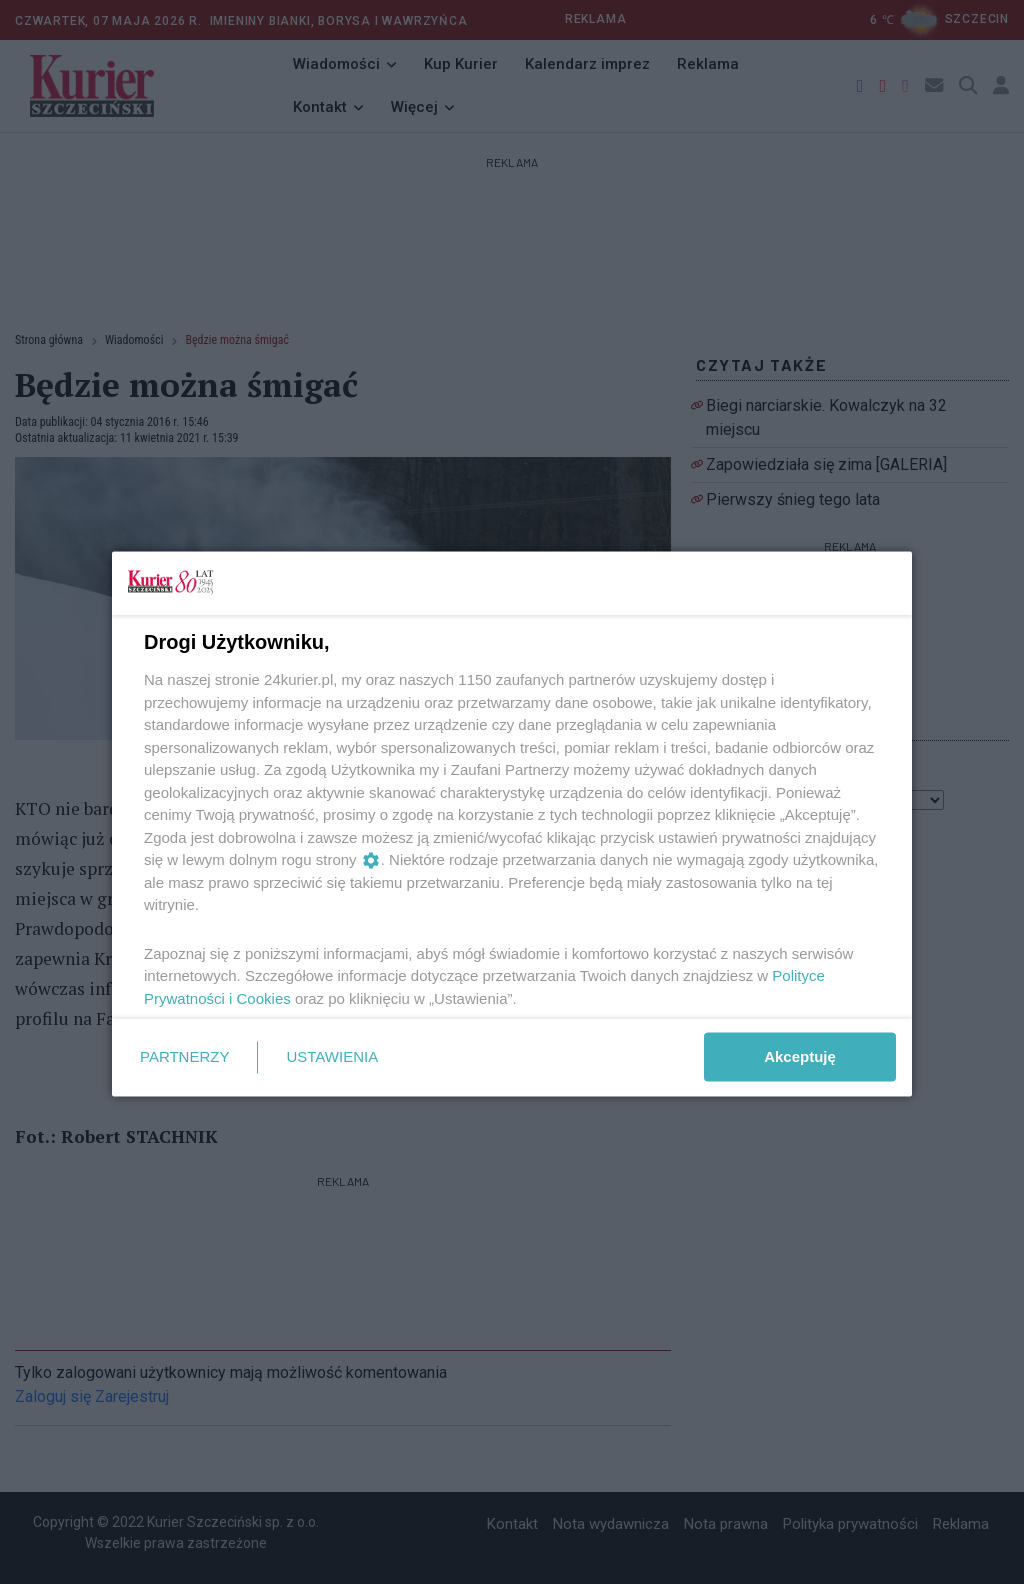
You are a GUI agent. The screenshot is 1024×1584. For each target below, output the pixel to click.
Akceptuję (800, 1056)
